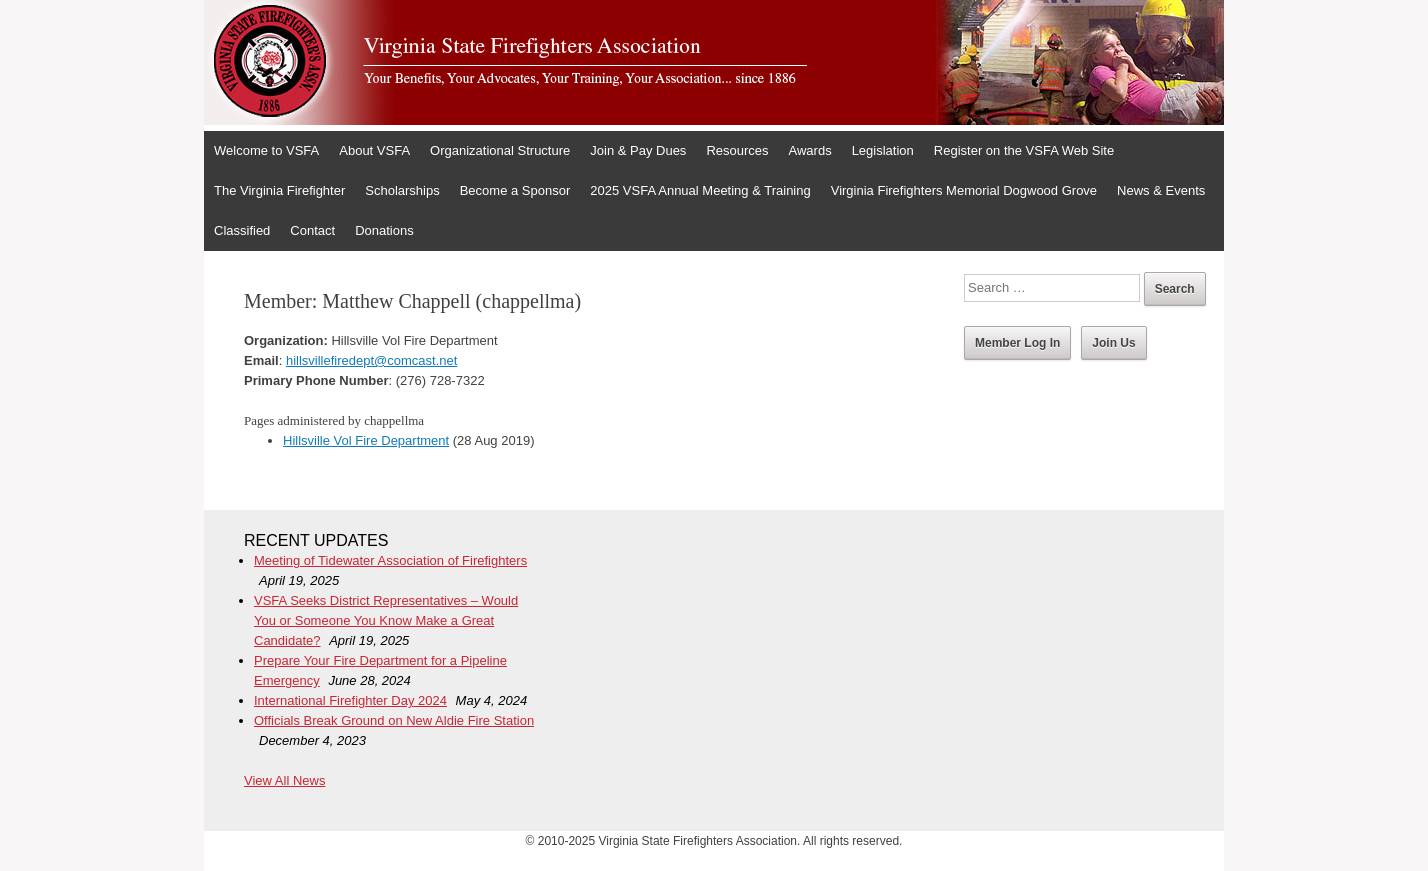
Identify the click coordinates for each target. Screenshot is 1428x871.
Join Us (1113, 343)
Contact (312, 230)
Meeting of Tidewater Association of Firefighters (390, 560)
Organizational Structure (500, 150)
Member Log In (1017, 343)
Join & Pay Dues (638, 150)
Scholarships (402, 190)
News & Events (1161, 190)
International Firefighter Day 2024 (350, 700)
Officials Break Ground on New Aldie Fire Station (394, 720)
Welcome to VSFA (266, 150)
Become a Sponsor (515, 190)
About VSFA (374, 150)
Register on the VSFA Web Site (1024, 150)
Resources (737, 150)
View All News (284, 780)
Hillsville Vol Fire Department (366, 440)
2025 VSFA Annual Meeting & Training (700, 190)
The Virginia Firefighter (279, 190)
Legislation (883, 150)
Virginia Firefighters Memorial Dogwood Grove (964, 190)
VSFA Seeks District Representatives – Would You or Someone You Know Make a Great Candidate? (386, 620)
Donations (384, 230)
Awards (810, 150)
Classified (242, 230)
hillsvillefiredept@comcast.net (371, 360)
